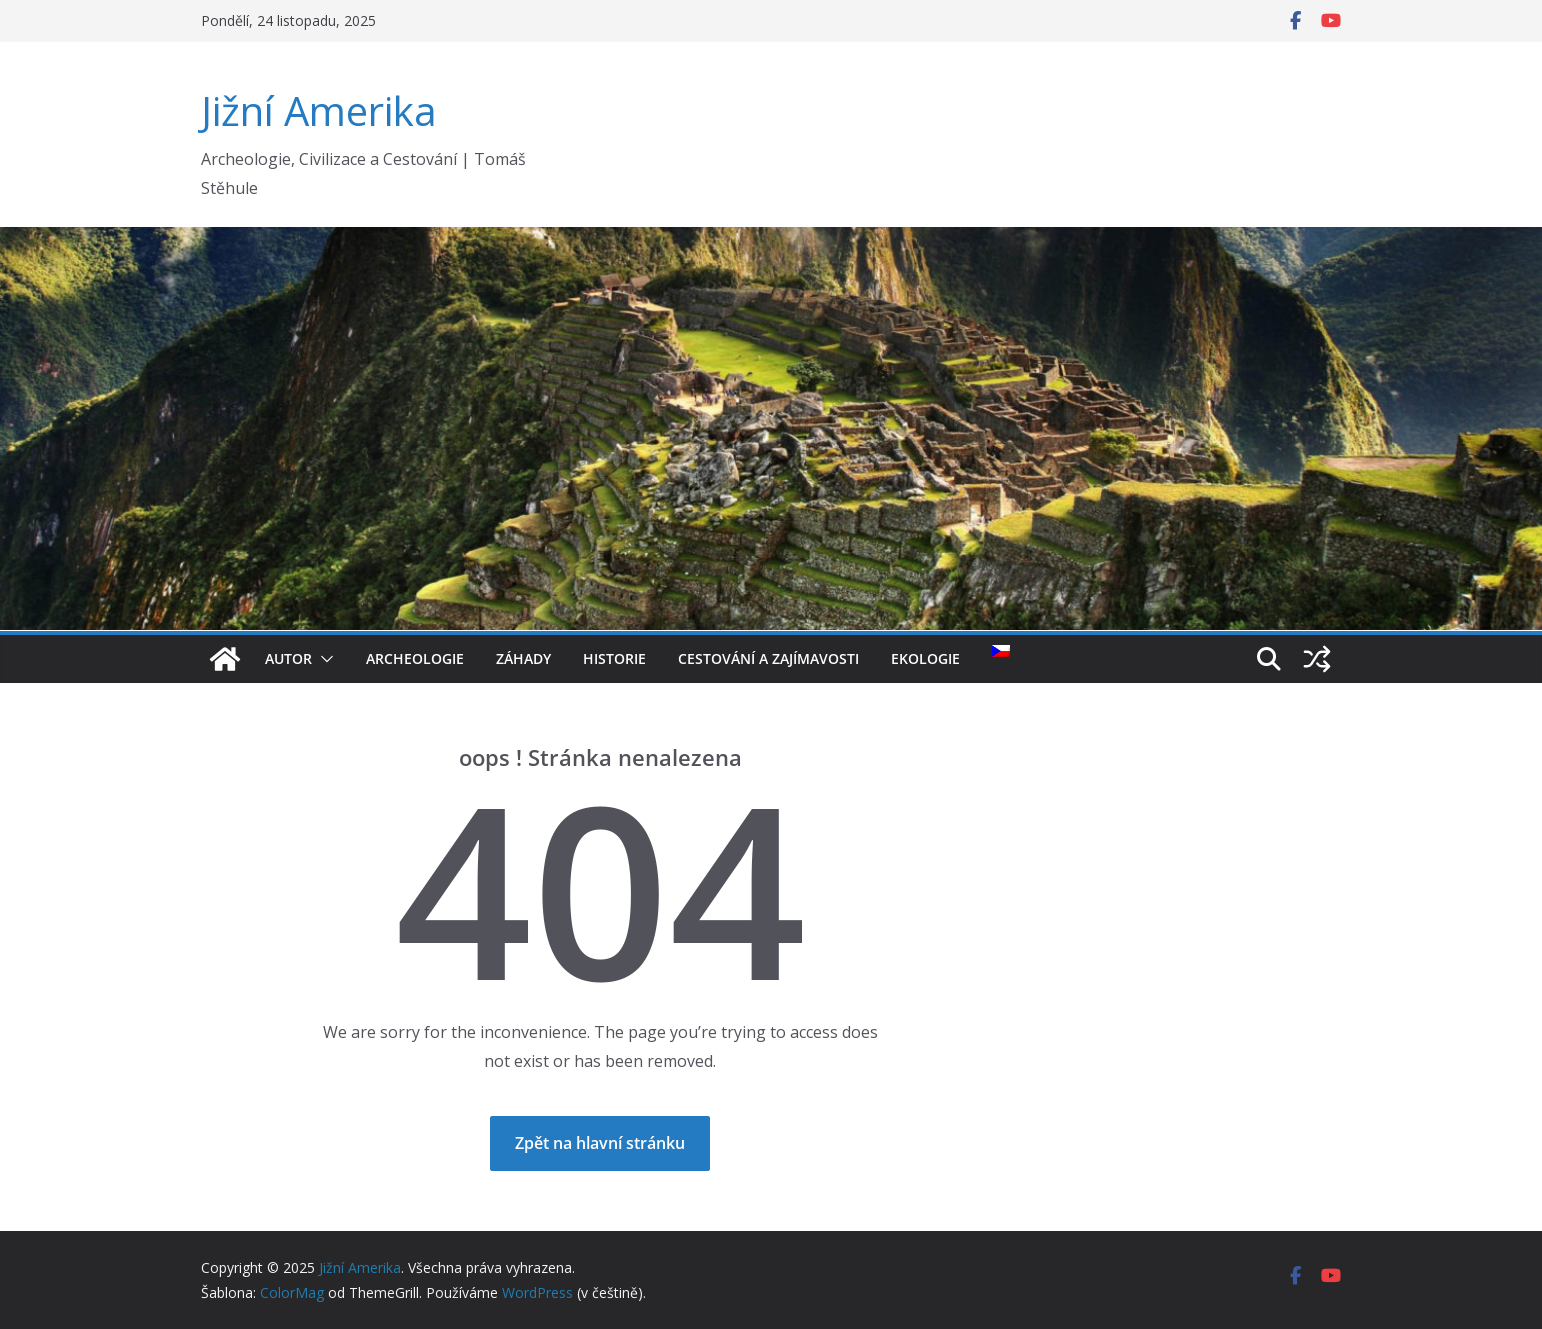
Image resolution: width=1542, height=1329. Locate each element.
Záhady (523, 658)
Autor (288, 658)
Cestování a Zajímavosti (768, 658)
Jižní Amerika (319, 110)
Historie (614, 658)
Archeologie (415, 658)
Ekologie (925, 658)
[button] (323, 659)
